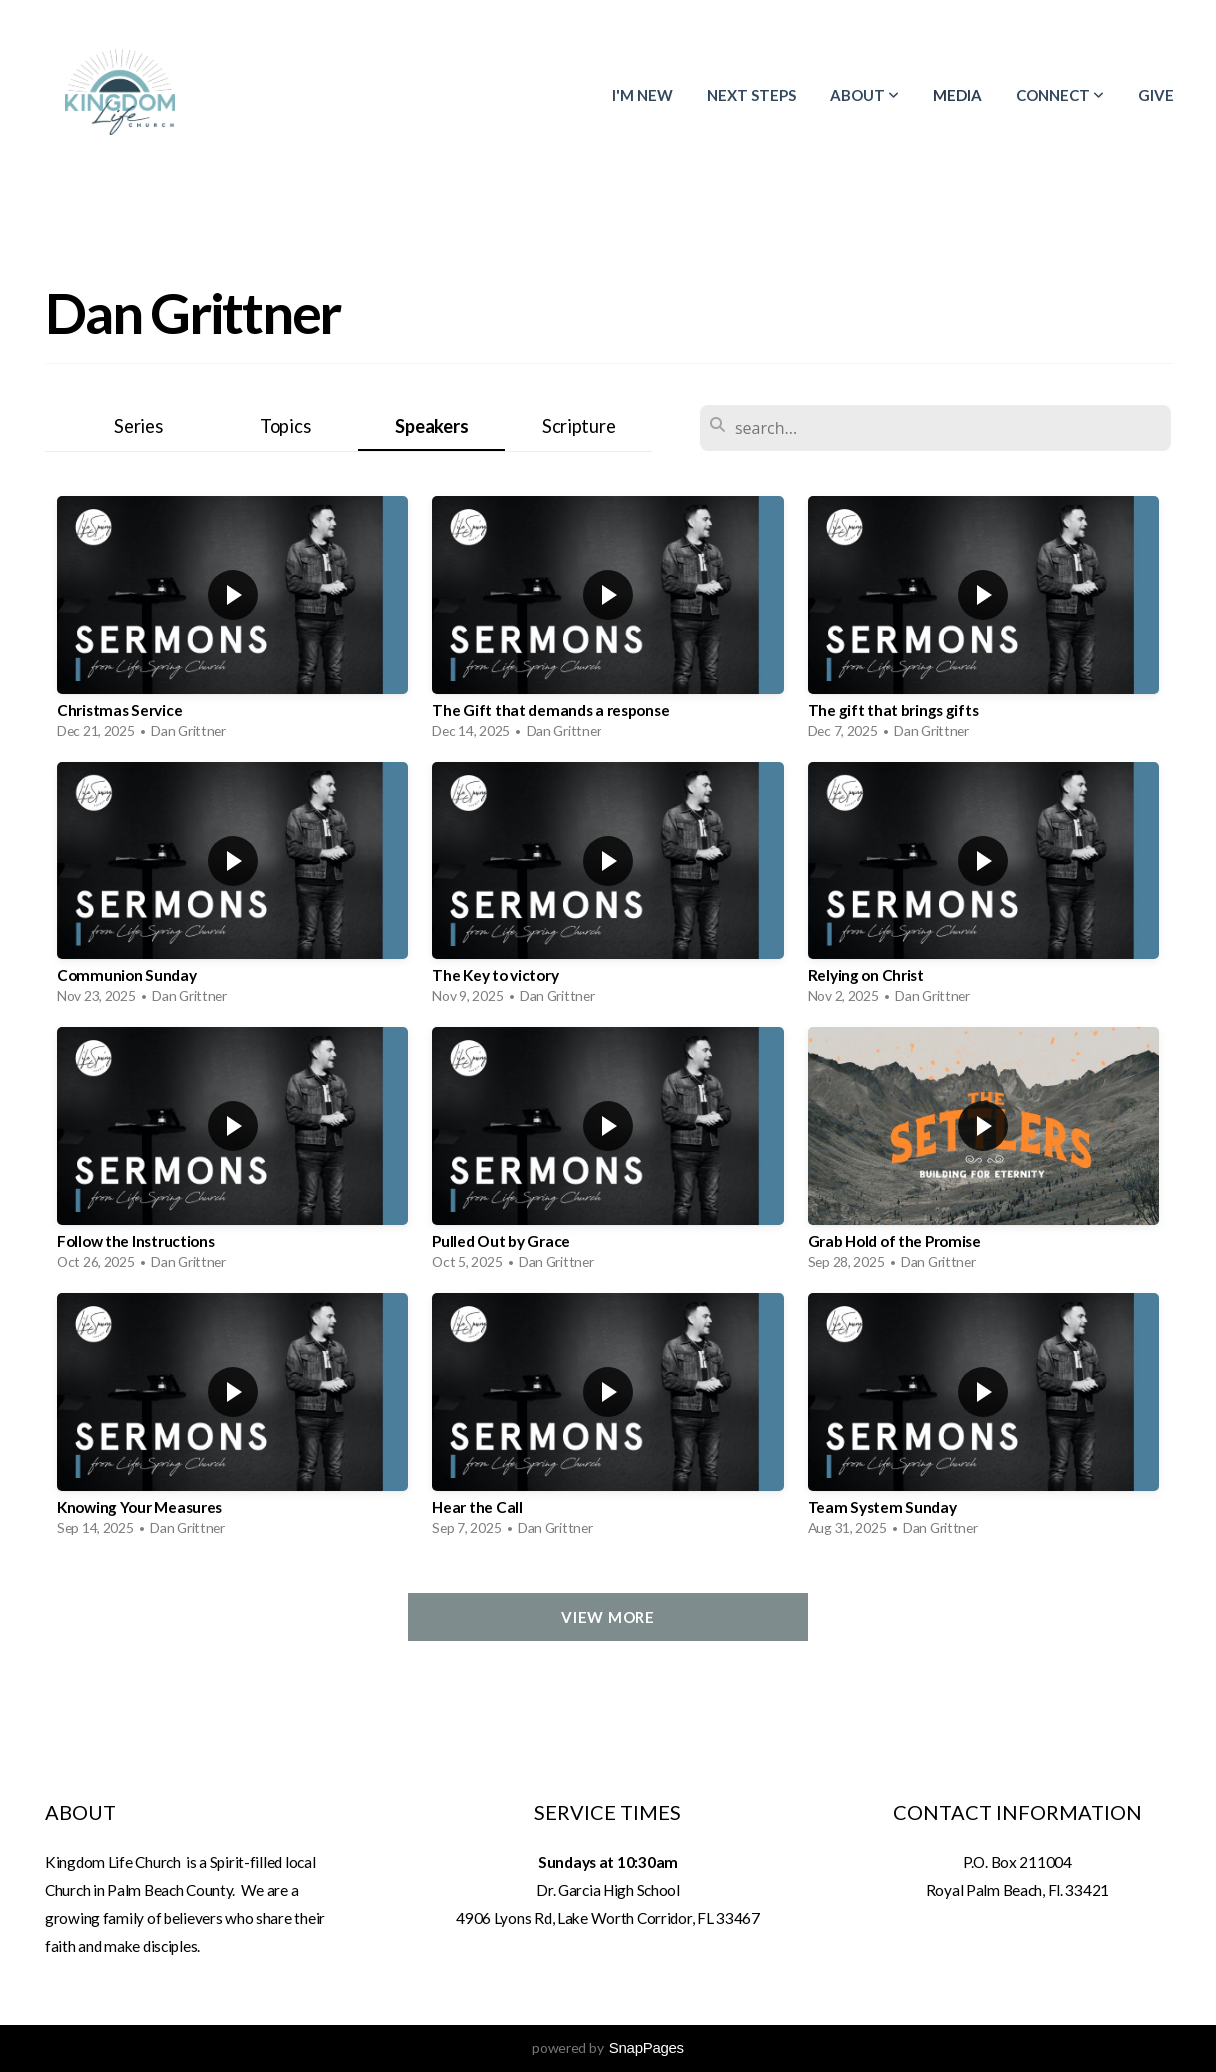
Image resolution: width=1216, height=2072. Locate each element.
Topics (285, 426)
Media (957, 95)
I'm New (642, 95)
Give (1156, 95)
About (864, 95)
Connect (1060, 95)
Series (138, 426)
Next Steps (751, 95)
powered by (608, 2047)
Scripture (578, 426)
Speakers (431, 426)
